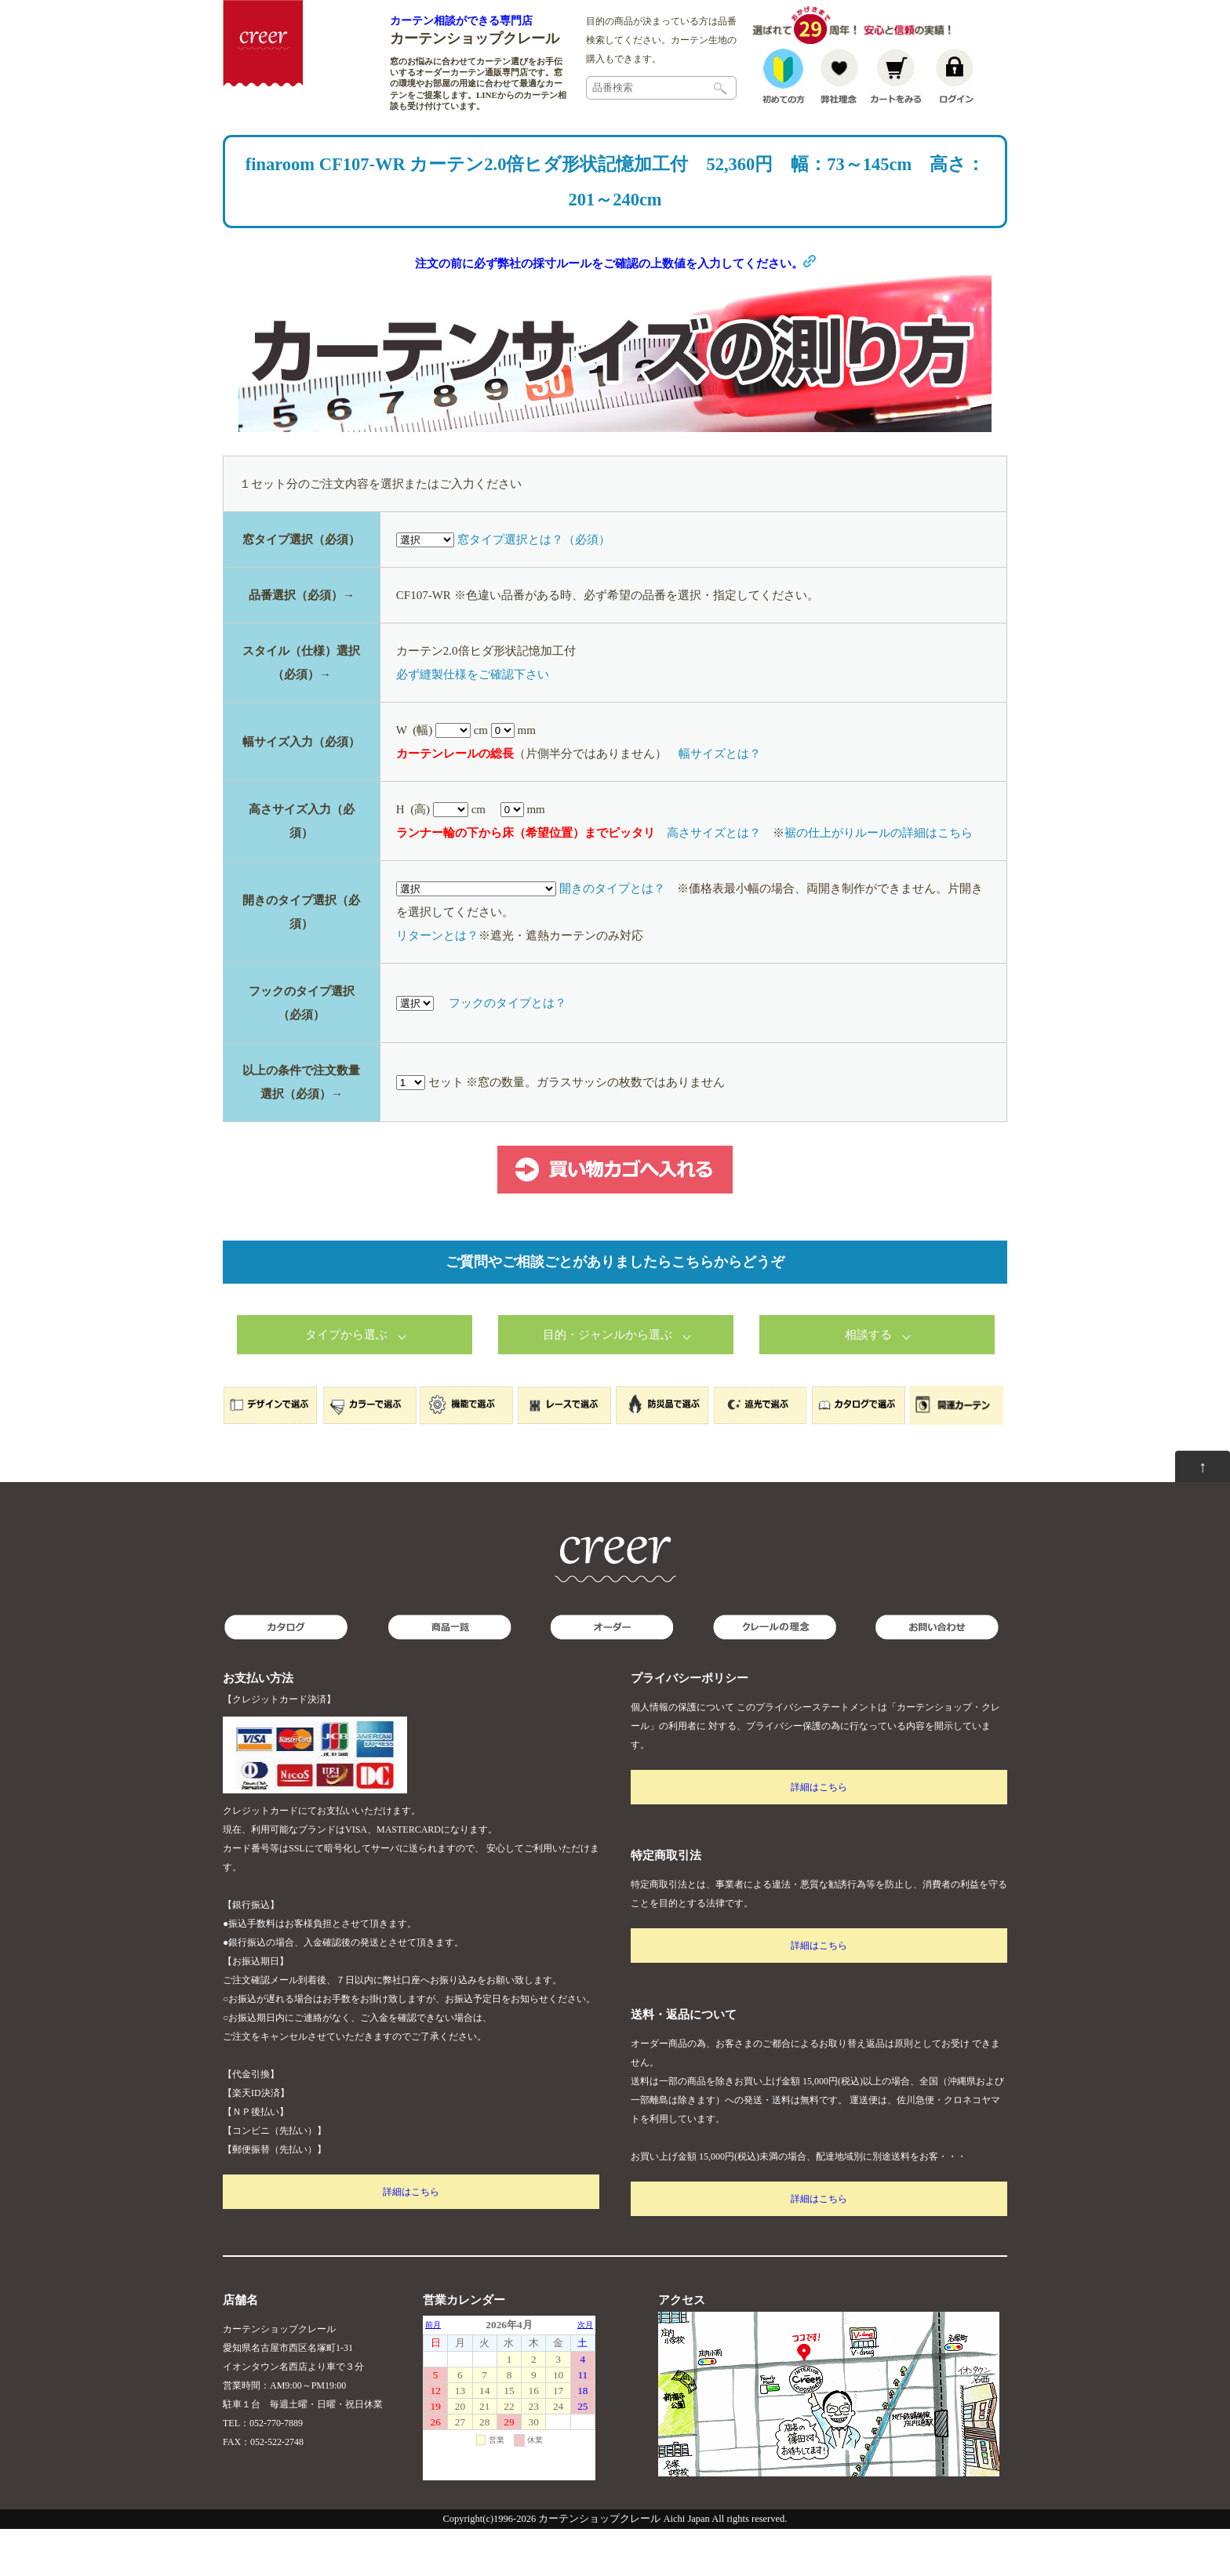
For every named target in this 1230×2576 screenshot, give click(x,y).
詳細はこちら (411, 2238)
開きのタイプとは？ (612, 935)
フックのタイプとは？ (507, 1050)
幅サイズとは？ (720, 800)
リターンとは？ (437, 982)
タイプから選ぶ (346, 1381)
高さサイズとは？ (714, 880)
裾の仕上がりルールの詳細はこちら (878, 880)
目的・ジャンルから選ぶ (607, 1381)
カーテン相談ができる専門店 (461, 20)
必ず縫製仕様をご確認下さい (472, 721)
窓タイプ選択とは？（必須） (533, 586)
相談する (868, 1381)
